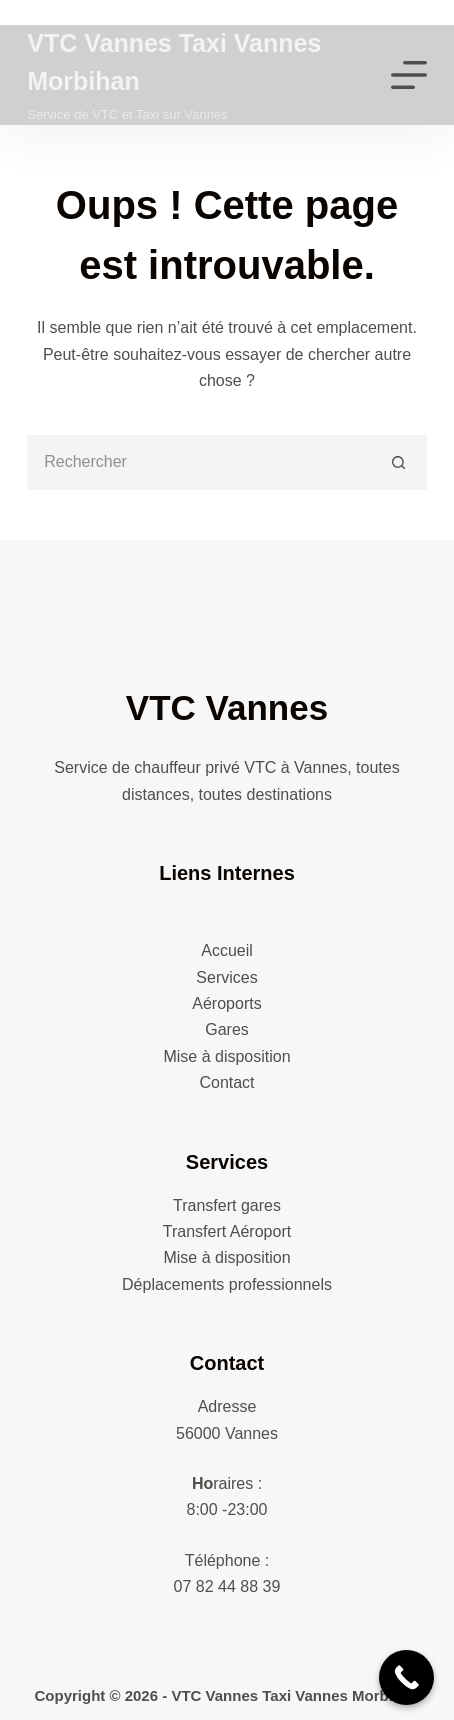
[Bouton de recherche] (399, 462)
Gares (227, 1029)
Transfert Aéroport (227, 1231)
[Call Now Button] (406, 1677)
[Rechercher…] (199, 462)
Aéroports (226, 1003)
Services (226, 977)
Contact (226, 1082)
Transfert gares (227, 1205)
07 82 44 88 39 (227, 1586)
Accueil (227, 950)
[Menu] (409, 75)
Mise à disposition (226, 1056)
